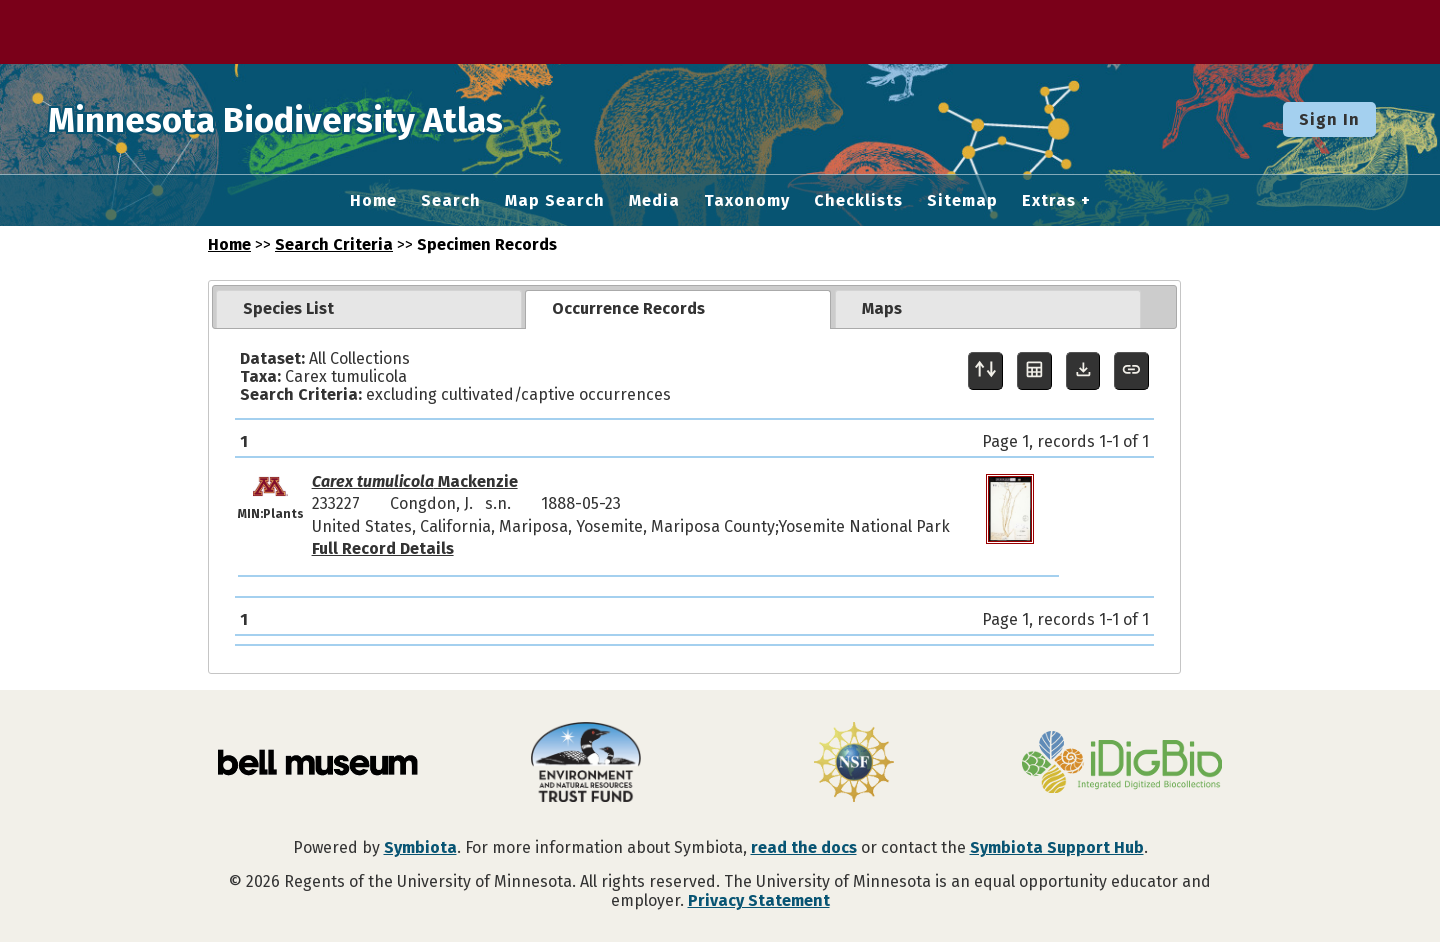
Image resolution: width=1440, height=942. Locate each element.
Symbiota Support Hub (1057, 847)
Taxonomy (747, 201)
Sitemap (962, 201)
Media (654, 201)
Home (373, 201)
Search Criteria (334, 244)
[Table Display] (1034, 371)
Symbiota (420, 847)
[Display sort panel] (985, 371)
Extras (1049, 201)
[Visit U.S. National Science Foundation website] (854, 764)
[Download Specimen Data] (1083, 371)
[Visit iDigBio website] (1122, 764)
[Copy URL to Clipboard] (1131, 371)
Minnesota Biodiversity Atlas (311, 119)
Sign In (1329, 119)
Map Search (555, 201)
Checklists (858, 201)
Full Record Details (383, 548)
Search (451, 201)
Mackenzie (415, 481)
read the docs (804, 847)
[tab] (369, 309)
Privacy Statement (759, 900)
